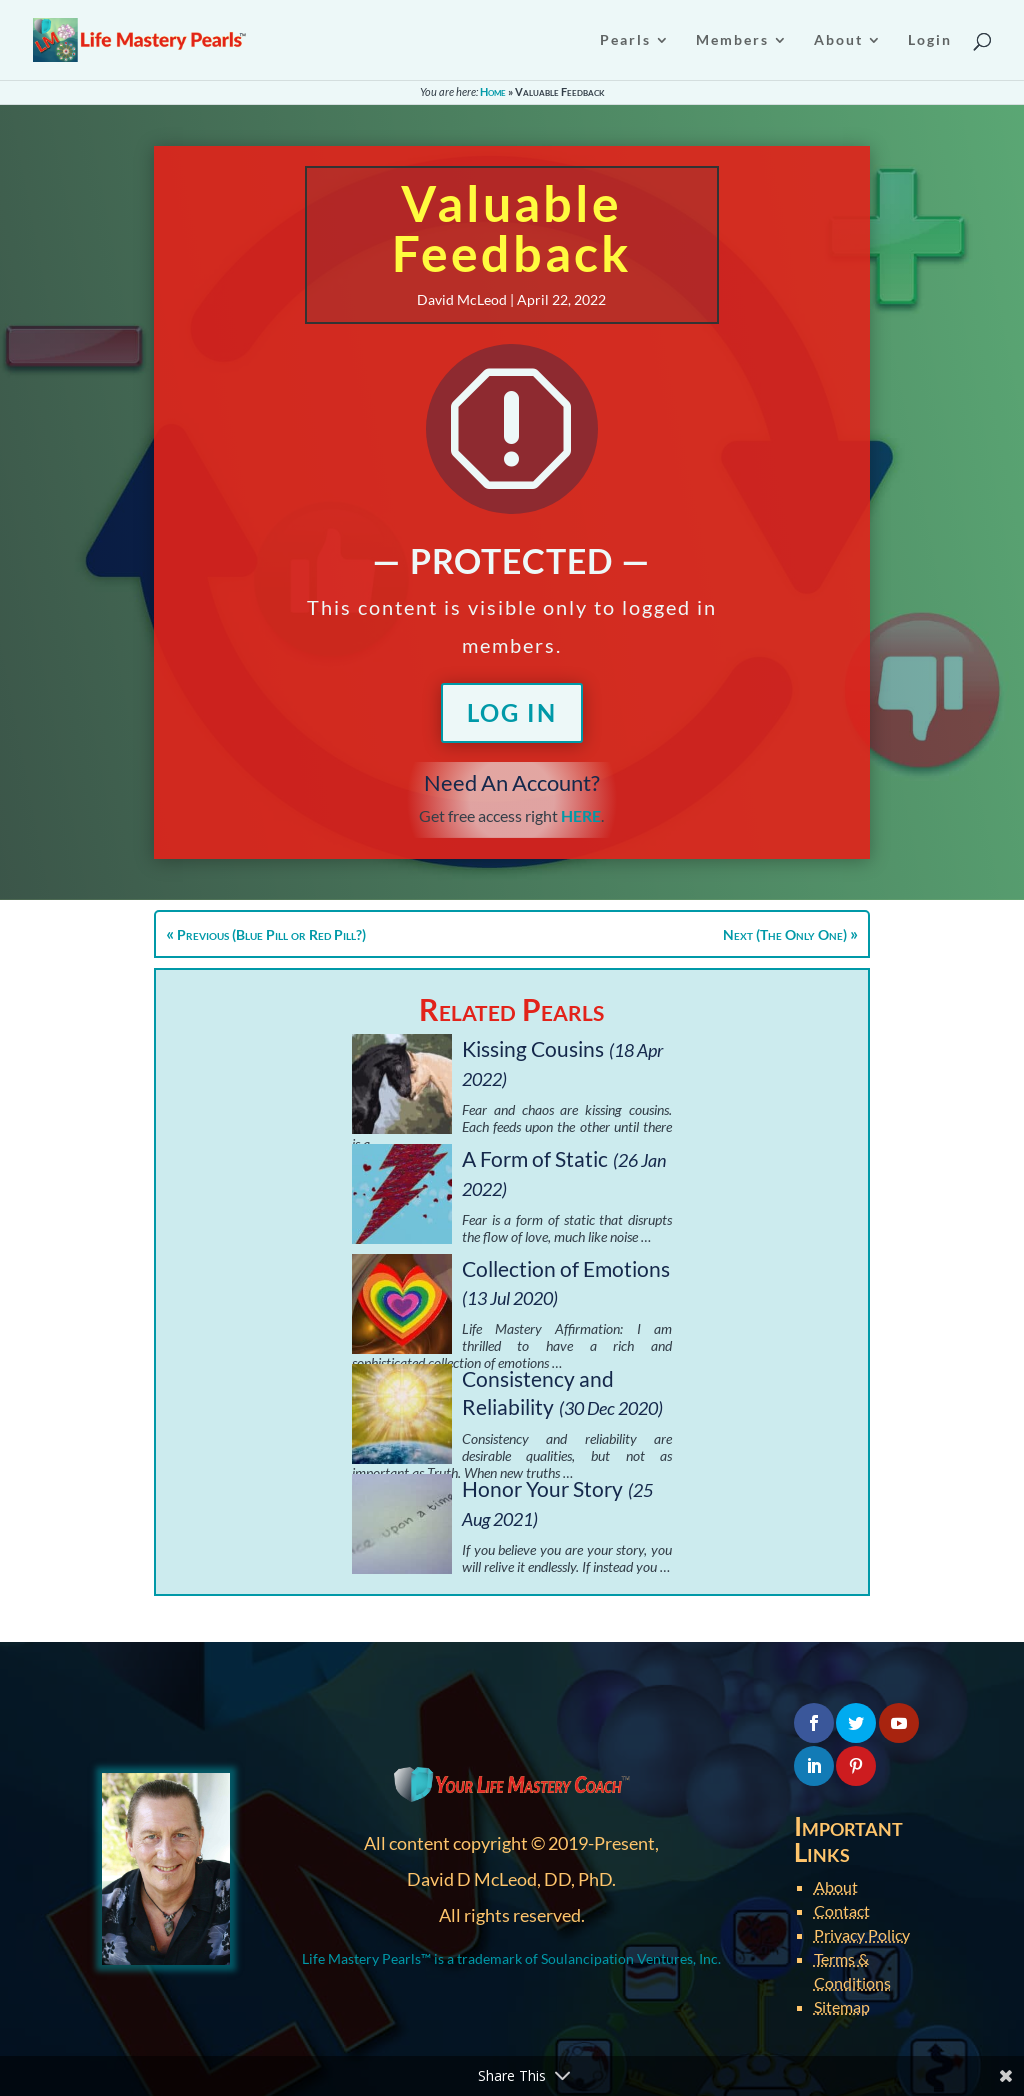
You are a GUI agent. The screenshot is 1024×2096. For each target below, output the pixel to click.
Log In (512, 712)
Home (493, 91)
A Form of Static (535, 1158)
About (836, 1886)
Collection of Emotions (566, 1268)
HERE (581, 815)
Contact (842, 1910)
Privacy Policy (862, 1934)
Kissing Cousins (533, 1048)
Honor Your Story (542, 1488)
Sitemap (842, 2006)
